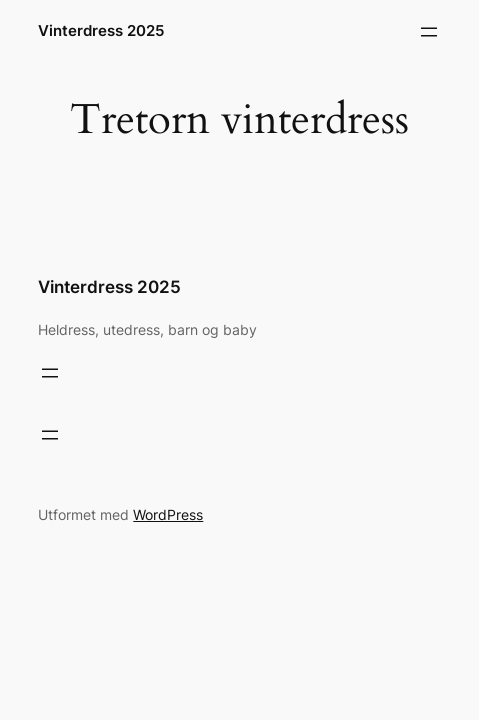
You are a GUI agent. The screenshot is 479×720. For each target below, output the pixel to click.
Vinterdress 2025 (101, 31)
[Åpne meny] (429, 32)
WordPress (168, 514)
